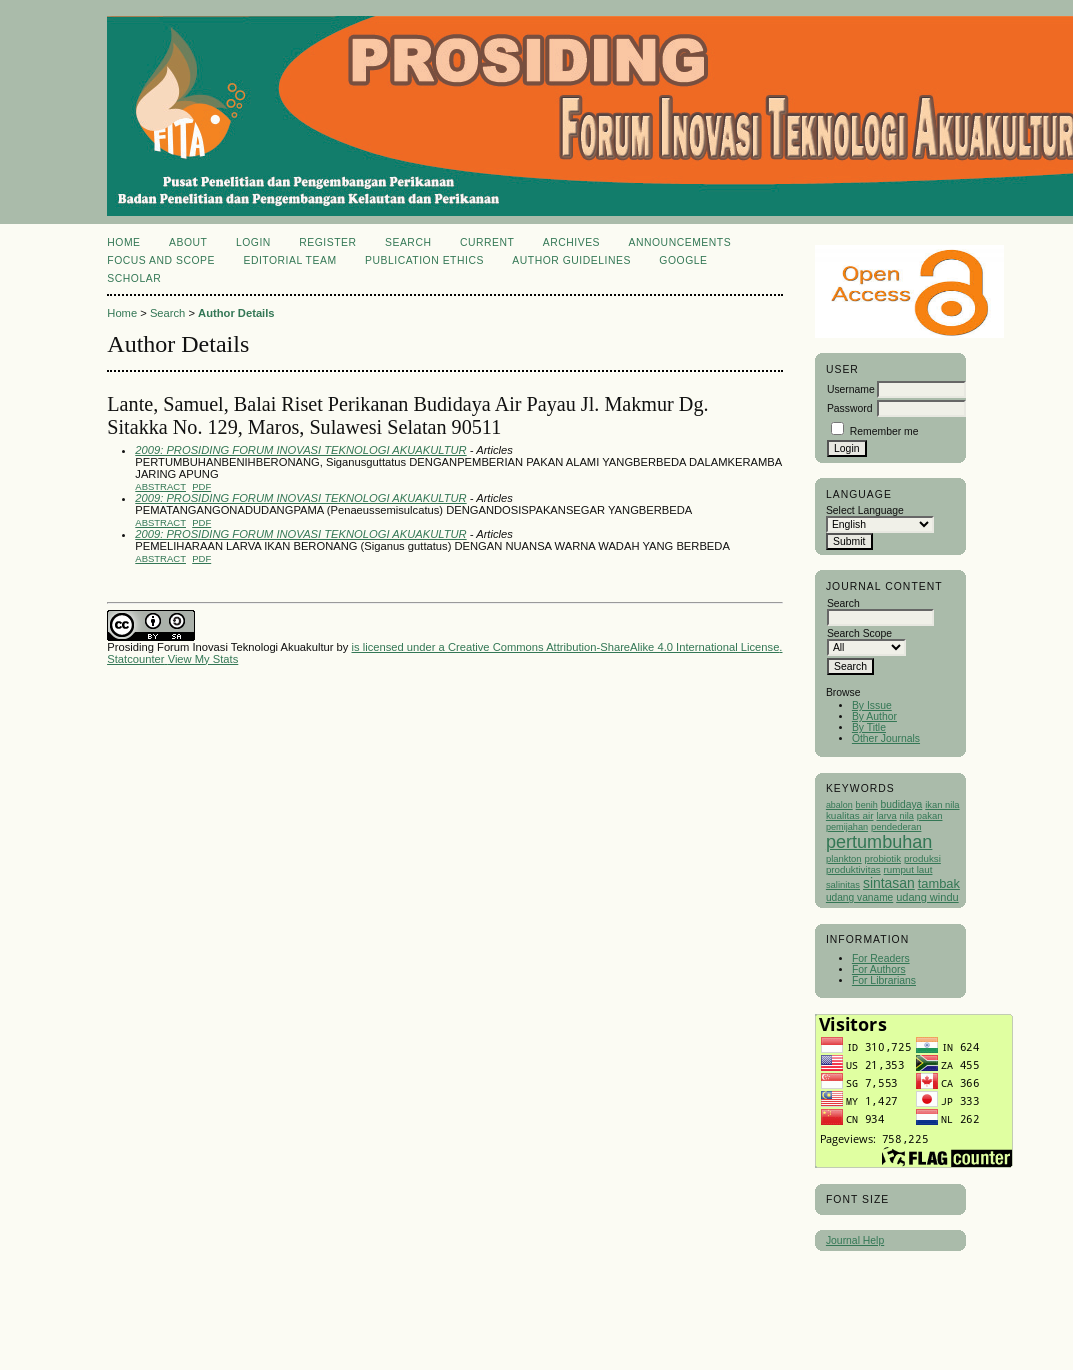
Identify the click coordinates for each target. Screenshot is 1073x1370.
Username (851, 389)
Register (327, 242)
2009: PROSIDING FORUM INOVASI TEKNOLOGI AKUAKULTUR (300, 450)
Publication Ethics (424, 260)
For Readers (881, 958)
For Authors (879, 969)
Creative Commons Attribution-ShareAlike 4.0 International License (613, 647)
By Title (869, 727)
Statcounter (135, 659)
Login (253, 242)
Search (408, 242)
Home (123, 242)
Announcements (680, 242)
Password (850, 408)
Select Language (865, 510)
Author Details (236, 313)
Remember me (884, 431)
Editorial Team (289, 260)
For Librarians (884, 980)
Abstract (160, 486)
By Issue (872, 705)
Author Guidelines (571, 260)
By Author (874, 716)
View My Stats (203, 659)
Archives (571, 242)
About (188, 242)
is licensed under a (400, 647)
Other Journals (886, 738)
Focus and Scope (161, 260)
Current (487, 242)
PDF (201, 486)
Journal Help (855, 1240)
